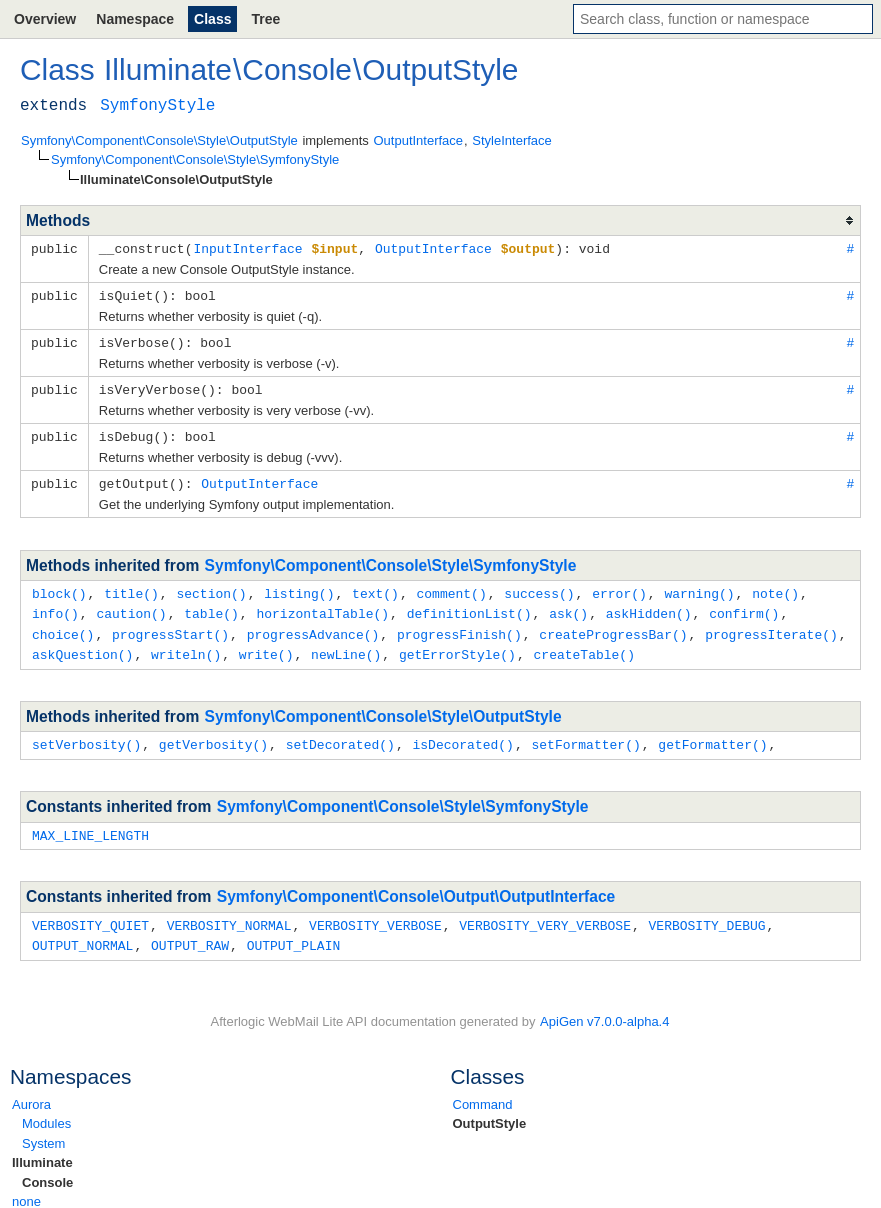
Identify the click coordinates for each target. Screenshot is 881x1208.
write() (266, 645)
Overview (45, 19)
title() (131, 587)
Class (212, 19)
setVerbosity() (86, 734)
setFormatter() (585, 734)
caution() (131, 606)
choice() (63, 626)
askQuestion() (82, 645)
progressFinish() (459, 626)
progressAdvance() (313, 626)
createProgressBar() (613, 626)
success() (539, 587)
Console (47, 1168)
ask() (568, 606)
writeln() (186, 645)
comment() (451, 587)
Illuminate (42, 1148)
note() (775, 587)
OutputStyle (490, 1109)
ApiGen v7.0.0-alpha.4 (604, 1007)
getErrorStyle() (457, 645)
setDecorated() (340, 734)
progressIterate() (771, 626)
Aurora (31, 1090)
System (43, 1129)
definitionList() (469, 606)
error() (619, 587)
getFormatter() (712, 734)
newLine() (346, 645)
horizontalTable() (322, 606)
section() (211, 587)
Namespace (135, 19)
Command (483, 1090)
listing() (299, 587)
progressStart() (170, 626)
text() (375, 587)
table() (211, 606)
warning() (699, 587)
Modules (46, 1109)
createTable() (583, 645)
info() (55, 606)
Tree (265, 19)
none (26, 1187)
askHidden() (649, 606)
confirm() (744, 606)
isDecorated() (462, 734)
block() (59, 587)
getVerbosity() (213, 734)
